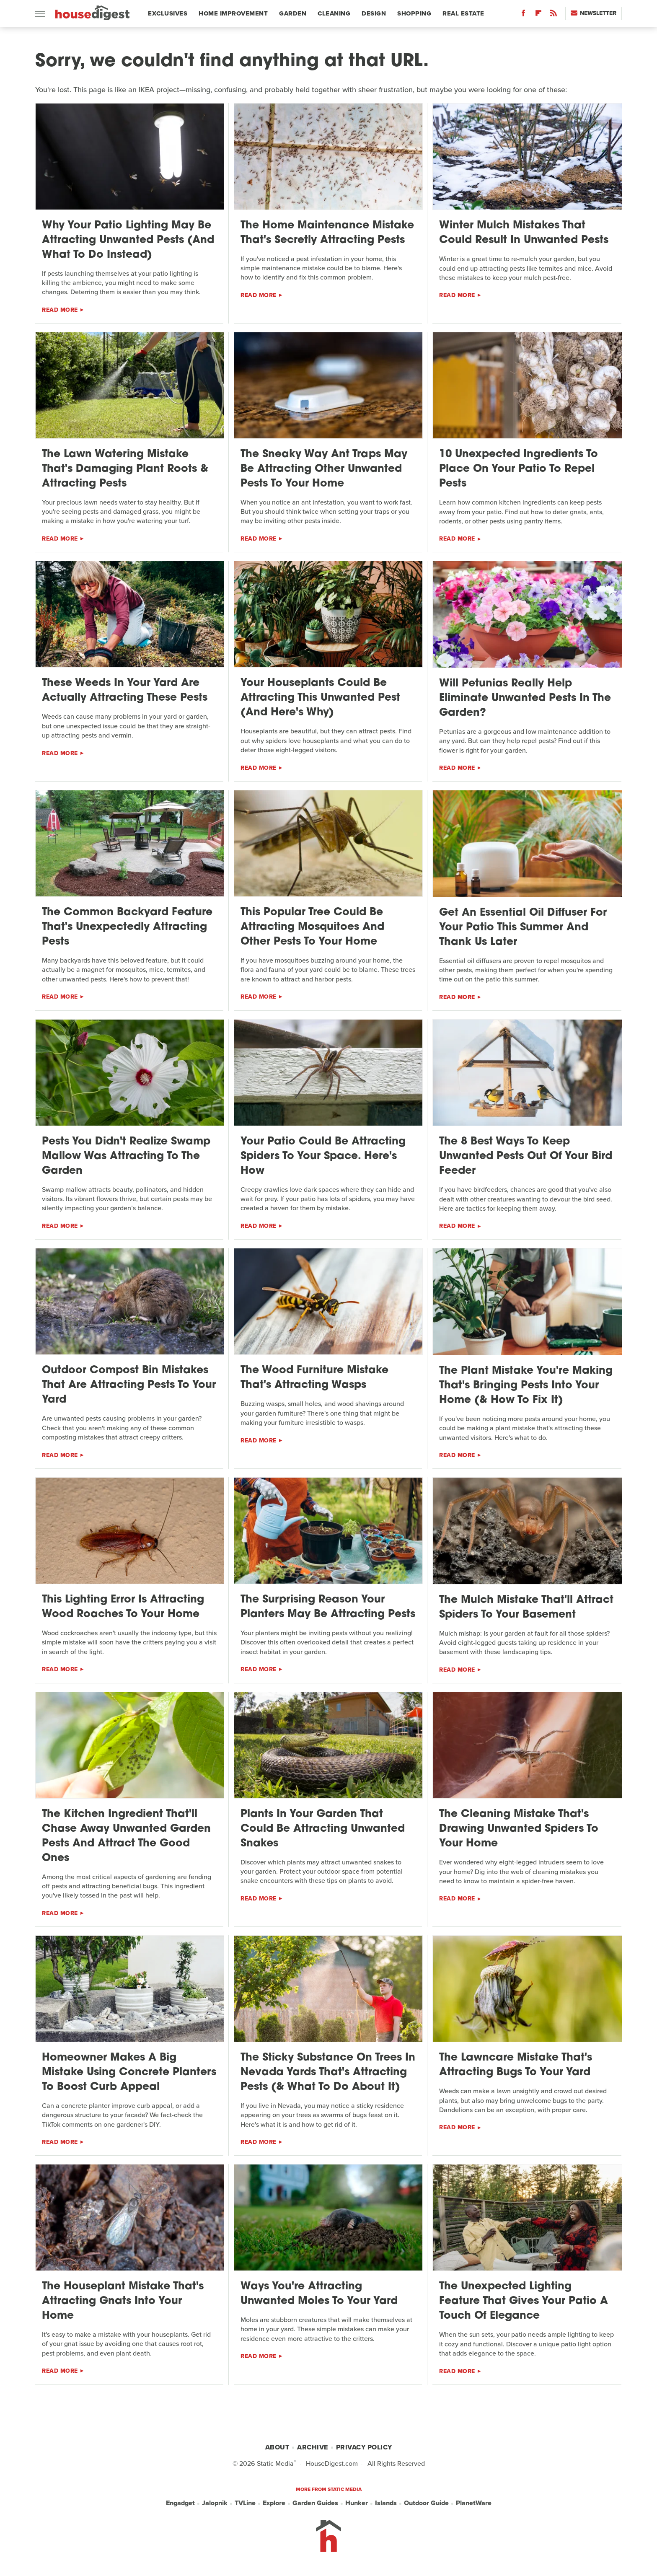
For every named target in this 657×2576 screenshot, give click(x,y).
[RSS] (553, 15)
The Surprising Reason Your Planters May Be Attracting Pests (328, 1607)
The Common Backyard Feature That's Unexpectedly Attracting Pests (127, 927)
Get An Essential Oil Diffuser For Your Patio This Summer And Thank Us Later (523, 928)
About (277, 2447)
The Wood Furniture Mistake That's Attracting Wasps (314, 1377)
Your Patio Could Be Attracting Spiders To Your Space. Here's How (323, 1156)
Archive (312, 2447)
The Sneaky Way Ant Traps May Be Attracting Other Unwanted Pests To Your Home (324, 469)
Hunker (356, 2503)
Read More (60, 309)
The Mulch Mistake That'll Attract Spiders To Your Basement (526, 1607)
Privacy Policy (364, 2447)
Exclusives (167, 13)
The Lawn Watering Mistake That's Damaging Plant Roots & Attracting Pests (125, 469)
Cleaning (334, 13)
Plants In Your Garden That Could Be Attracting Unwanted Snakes (323, 1829)
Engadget (180, 2503)
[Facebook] (523, 15)
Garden (292, 13)
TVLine (245, 2503)
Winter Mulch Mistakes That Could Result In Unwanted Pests (523, 233)
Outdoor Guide (426, 2503)
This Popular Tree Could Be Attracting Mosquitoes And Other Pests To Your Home (312, 927)
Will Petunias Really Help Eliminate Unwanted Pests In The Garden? (525, 698)
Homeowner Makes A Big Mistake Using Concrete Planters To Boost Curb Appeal (129, 2072)
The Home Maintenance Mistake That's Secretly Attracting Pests (327, 233)
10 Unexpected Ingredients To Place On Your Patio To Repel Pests (518, 469)
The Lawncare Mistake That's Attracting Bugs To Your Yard (515, 2065)
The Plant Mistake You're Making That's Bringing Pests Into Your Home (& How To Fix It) (526, 1386)
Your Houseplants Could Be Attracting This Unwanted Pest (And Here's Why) (320, 698)
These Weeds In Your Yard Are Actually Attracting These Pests (124, 690)
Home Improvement (233, 13)
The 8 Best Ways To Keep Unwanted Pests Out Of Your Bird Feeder (525, 1156)
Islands (386, 2503)
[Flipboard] (538, 15)
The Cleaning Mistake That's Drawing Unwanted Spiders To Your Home (518, 1829)
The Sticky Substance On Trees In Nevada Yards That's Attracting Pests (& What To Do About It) (328, 2072)
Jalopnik (215, 2503)
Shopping (414, 13)
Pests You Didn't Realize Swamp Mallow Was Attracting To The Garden (126, 1156)
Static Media (275, 2463)
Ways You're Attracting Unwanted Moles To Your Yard (319, 2294)
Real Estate (463, 13)
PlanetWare (473, 2503)
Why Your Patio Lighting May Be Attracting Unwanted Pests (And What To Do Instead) (128, 240)
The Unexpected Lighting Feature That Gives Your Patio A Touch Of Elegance (523, 2301)
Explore (274, 2503)
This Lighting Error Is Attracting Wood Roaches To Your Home (123, 1607)
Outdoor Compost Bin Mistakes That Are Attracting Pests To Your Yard (129, 1385)
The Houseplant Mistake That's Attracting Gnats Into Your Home (123, 2301)
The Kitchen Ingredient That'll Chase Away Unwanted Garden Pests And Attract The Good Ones (126, 1836)
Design (374, 13)
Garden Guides (315, 2503)
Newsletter (593, 13)
